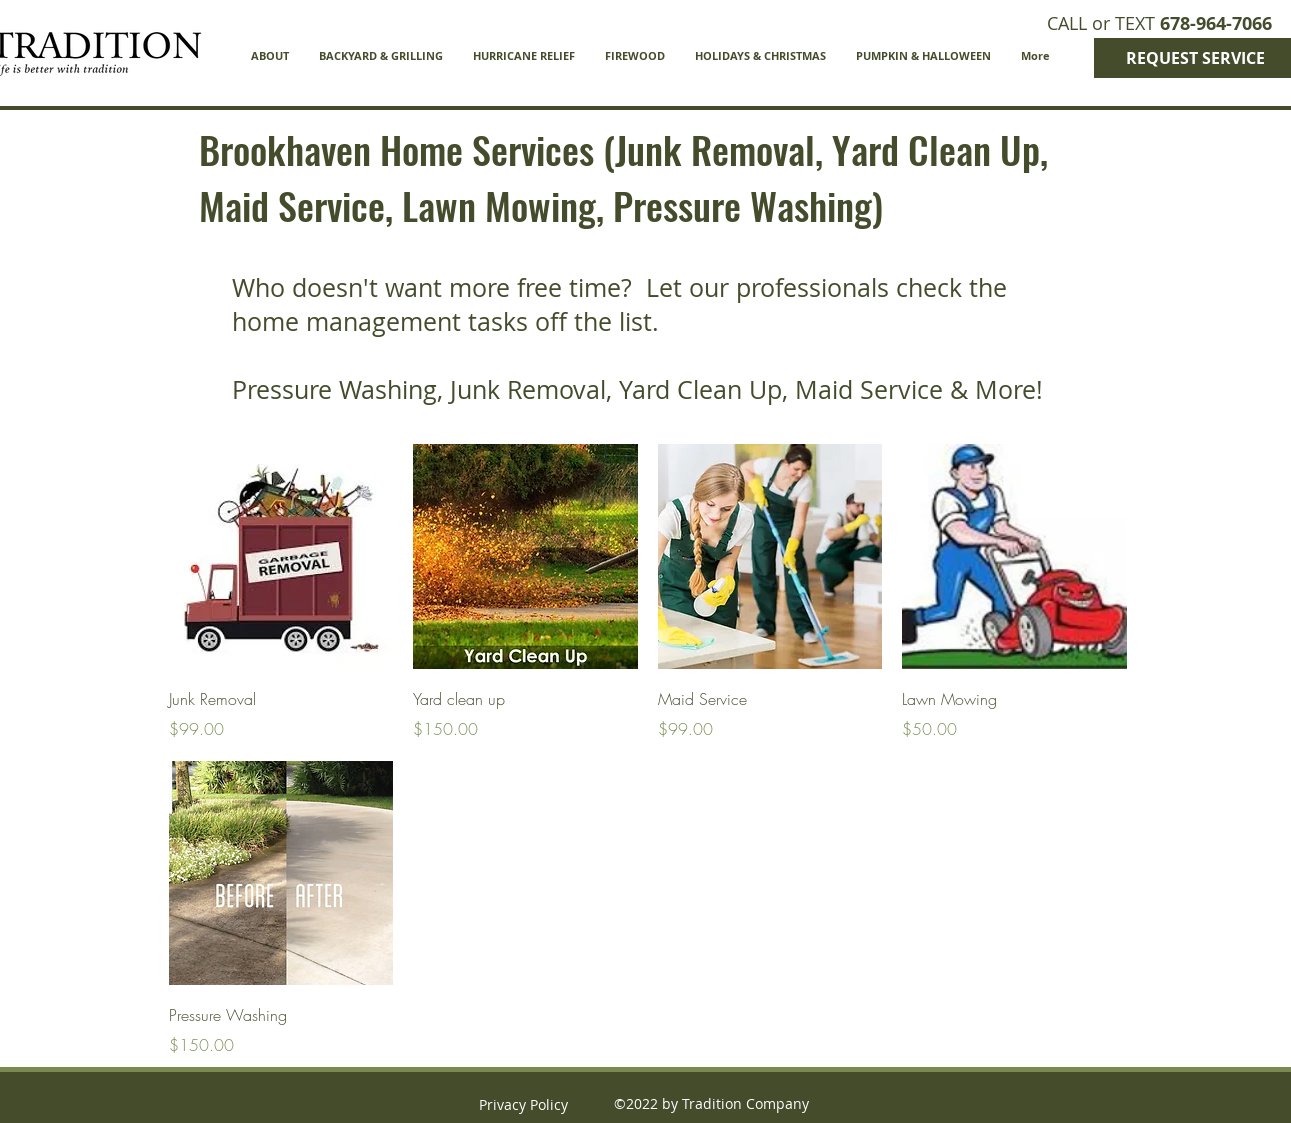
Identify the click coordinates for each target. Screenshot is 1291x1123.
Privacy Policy (523, 1104)
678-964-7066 (1216, 23)
